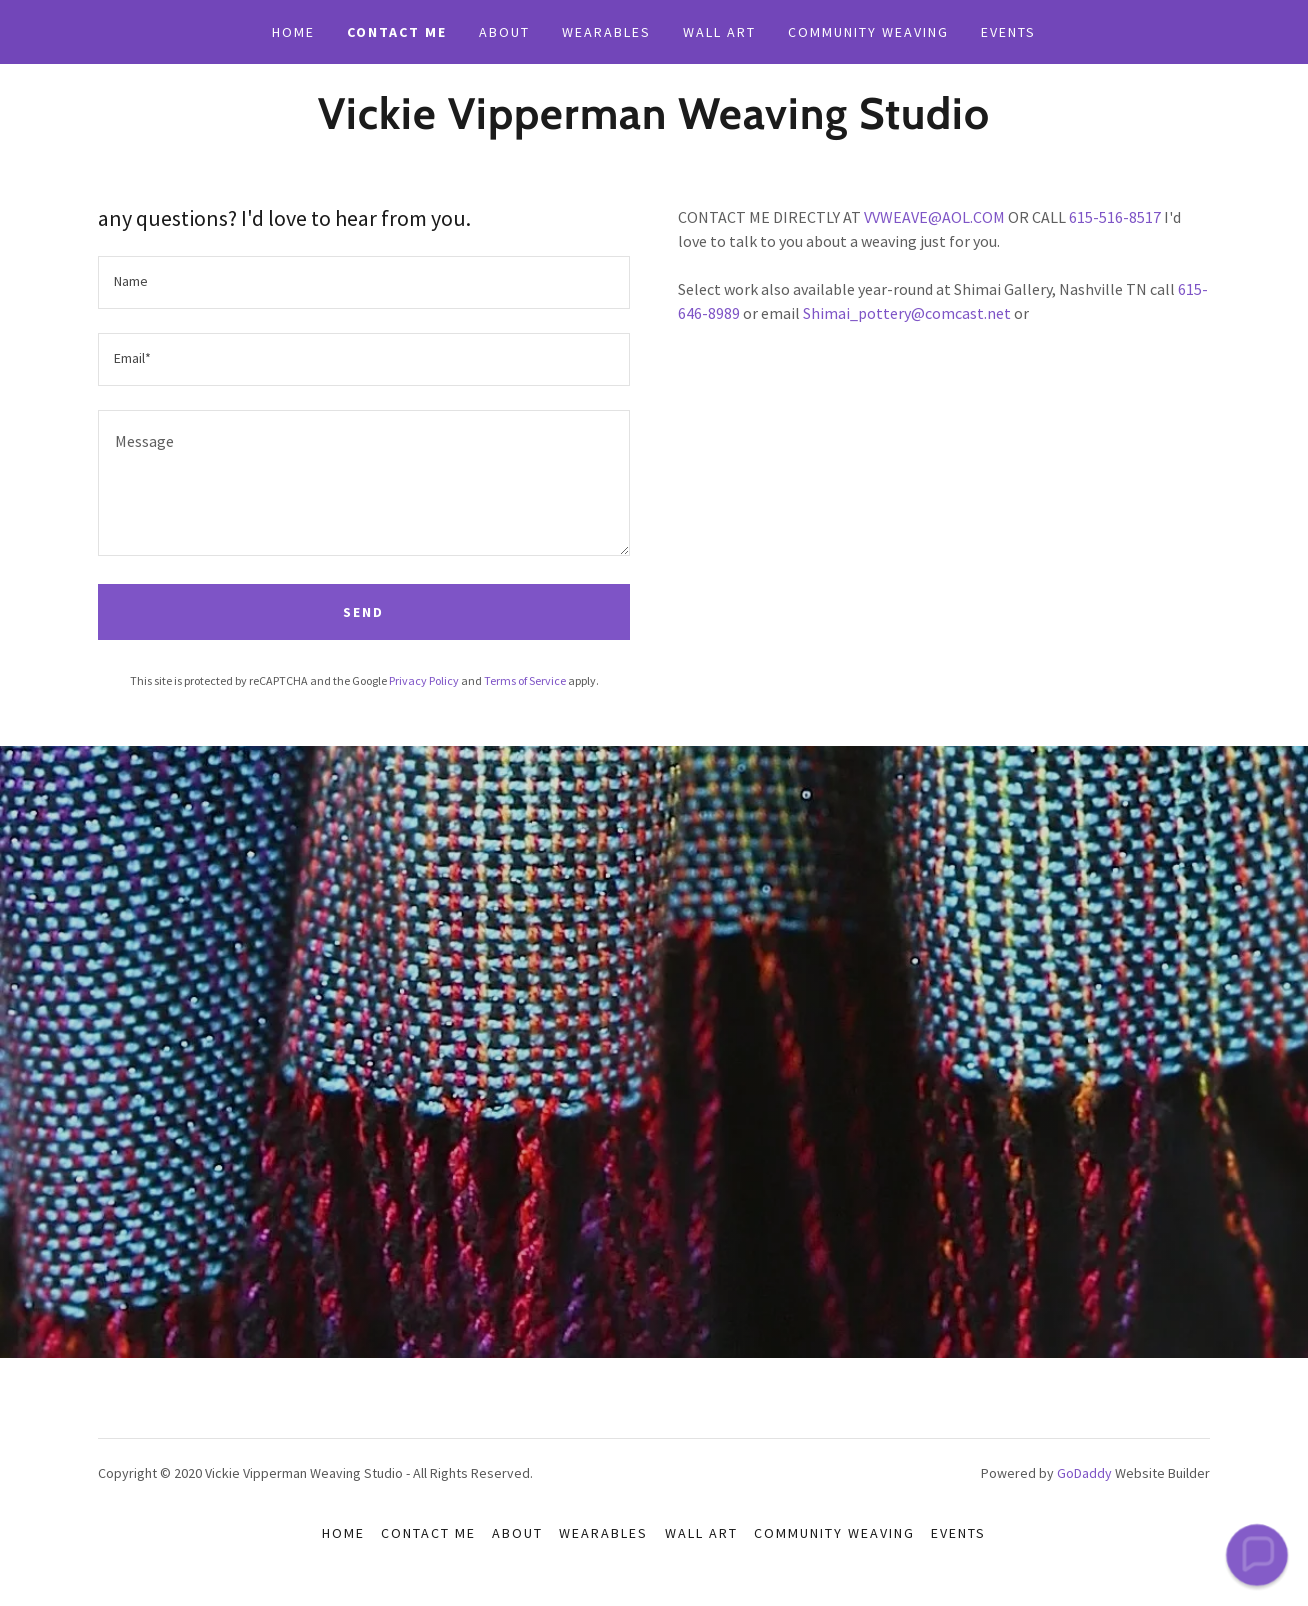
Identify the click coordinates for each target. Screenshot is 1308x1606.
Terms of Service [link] (525, 680)
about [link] (504, 32)
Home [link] (293, 32)
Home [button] (343, 1533)
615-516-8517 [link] (1115, 217)
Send (363, 612)
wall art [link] (719, 32)
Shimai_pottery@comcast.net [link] (907, 313)
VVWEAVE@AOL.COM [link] (934, 217)
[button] (1256, 1554)
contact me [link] (397, 32)
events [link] (1008, 32)
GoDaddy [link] (1084, 1473)
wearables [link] (606, 32)
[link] (653, 123)
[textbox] (364, 282)
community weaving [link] (868, 32)
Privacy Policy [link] (424, 680)
